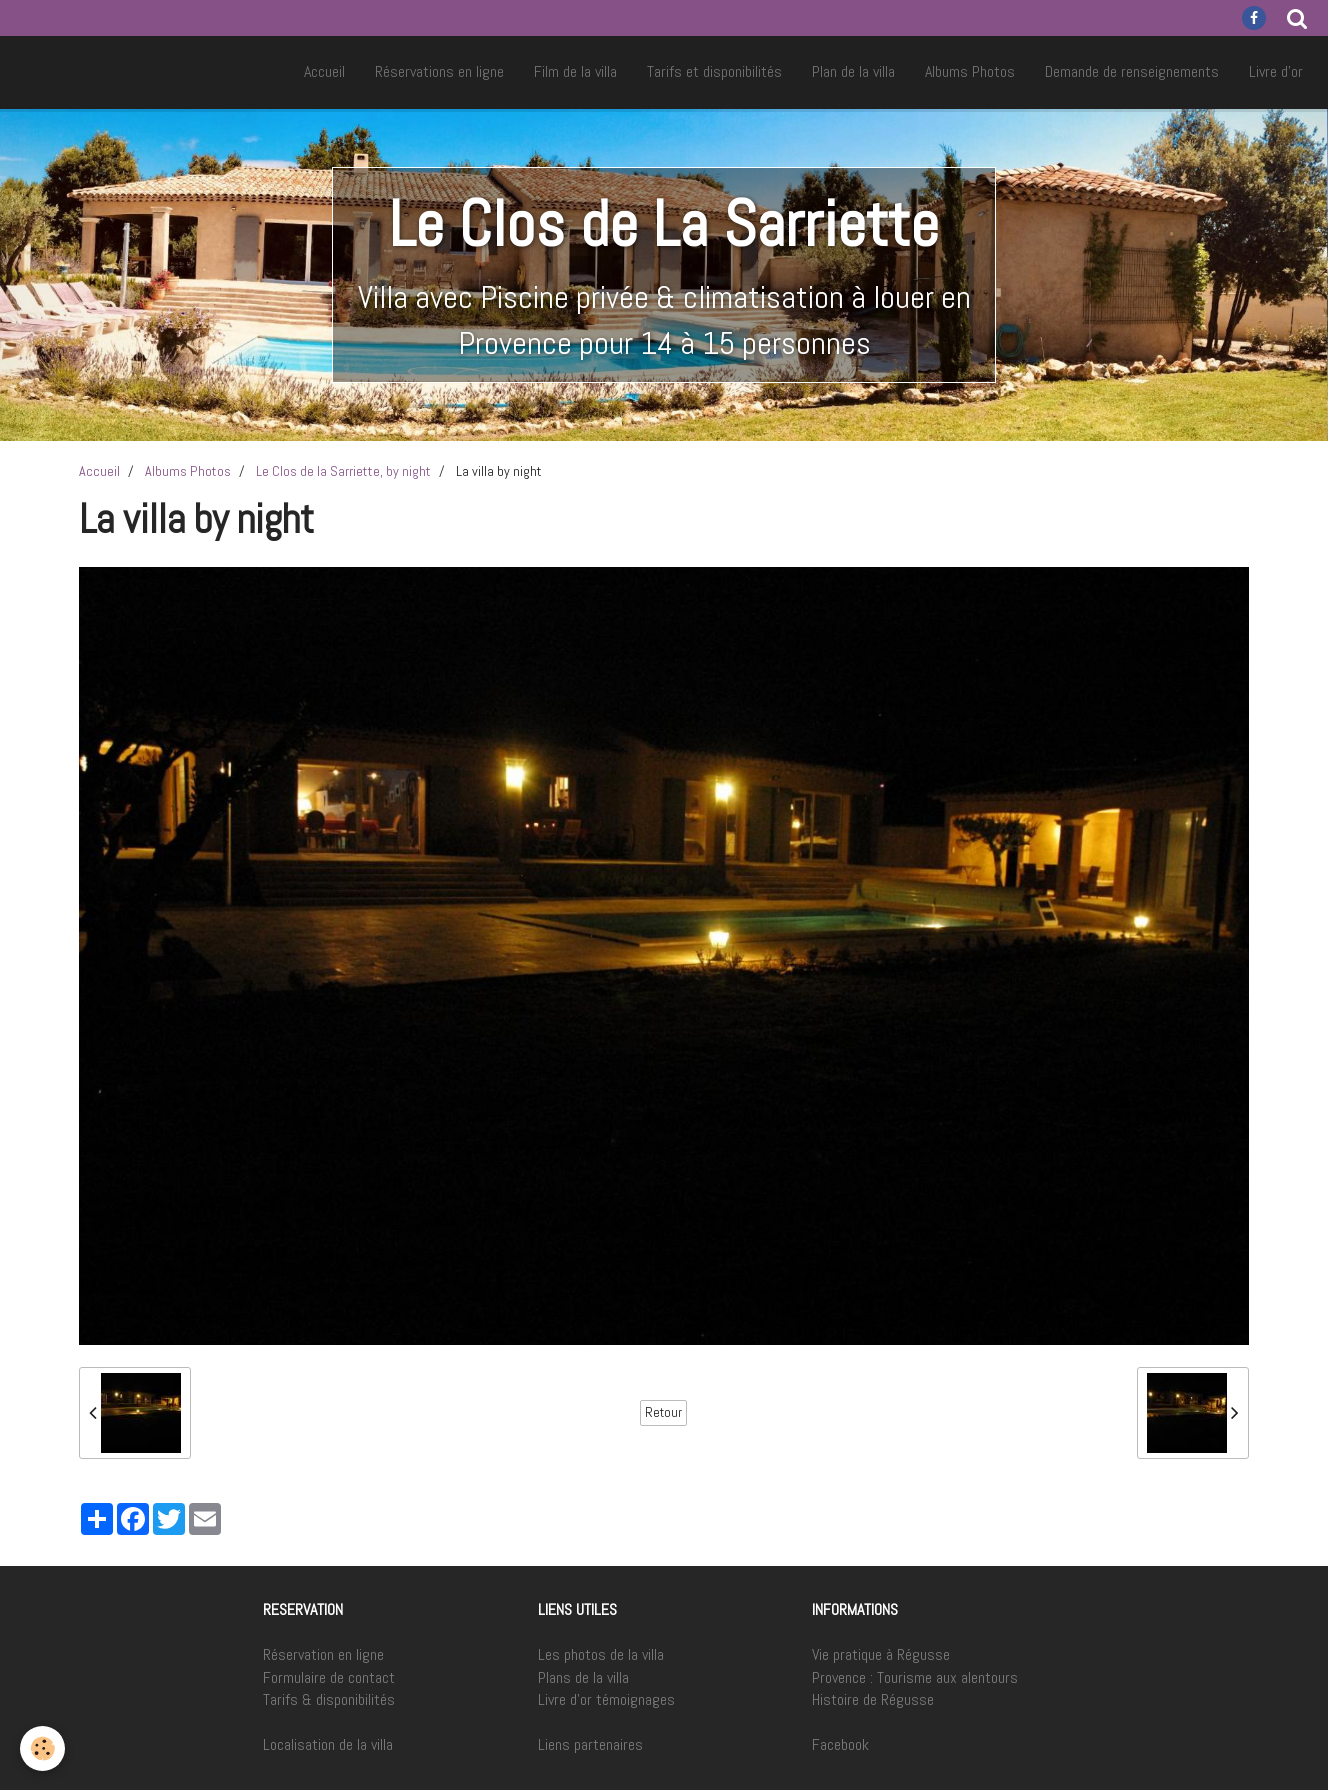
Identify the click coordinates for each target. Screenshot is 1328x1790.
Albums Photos (970, 71)
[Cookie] (42, 1748)
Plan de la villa (853, 71)
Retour (663, 1412)
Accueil (324, 71)
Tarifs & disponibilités (329, 1699)
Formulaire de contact (329, 1677)
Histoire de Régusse (873, 1699)
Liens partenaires (590, 1744)
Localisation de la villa (328, 1744)
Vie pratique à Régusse (881, 1654)
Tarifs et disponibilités (714, 71)
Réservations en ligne (439, 71)
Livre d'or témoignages (606, 1699)
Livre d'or (1276, 71)
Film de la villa (575, 71)
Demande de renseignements (1132, 71)
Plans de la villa (583, 1677)
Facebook (840, 1744)
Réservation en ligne (323, 1654)
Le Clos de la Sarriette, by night (343, 471)
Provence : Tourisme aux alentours (915, 1677)
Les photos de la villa (601, 1654)
